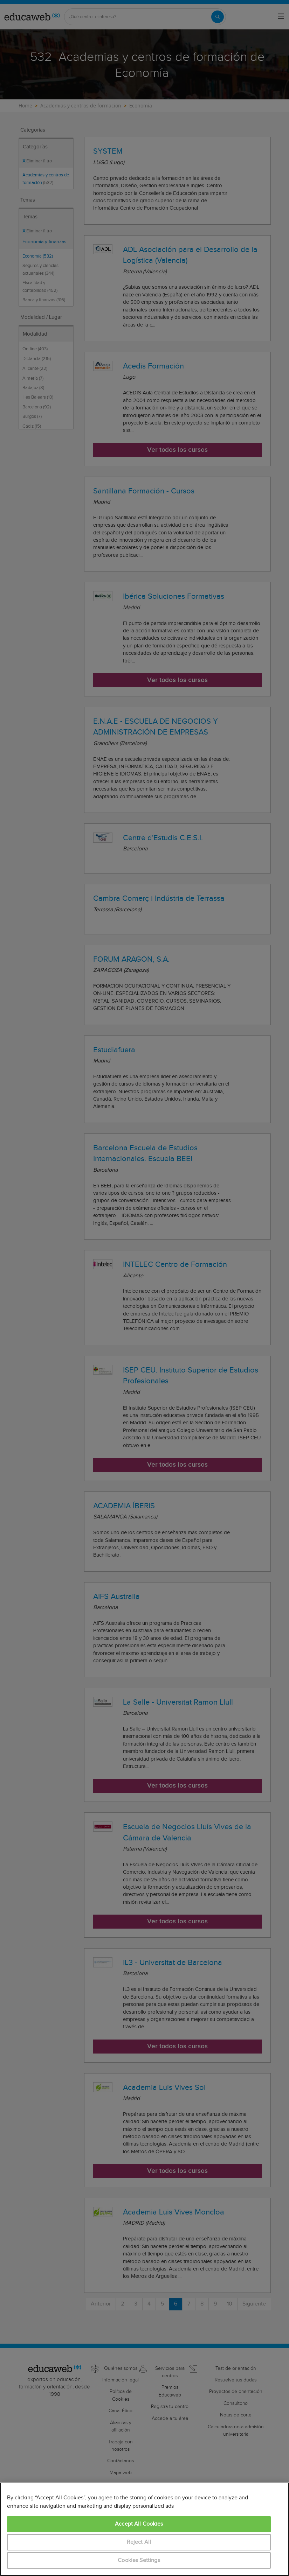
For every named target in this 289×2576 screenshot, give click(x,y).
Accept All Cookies (139, 2524)
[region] (144, 2529)
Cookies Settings (139, 2560)
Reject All (139, 2542)
